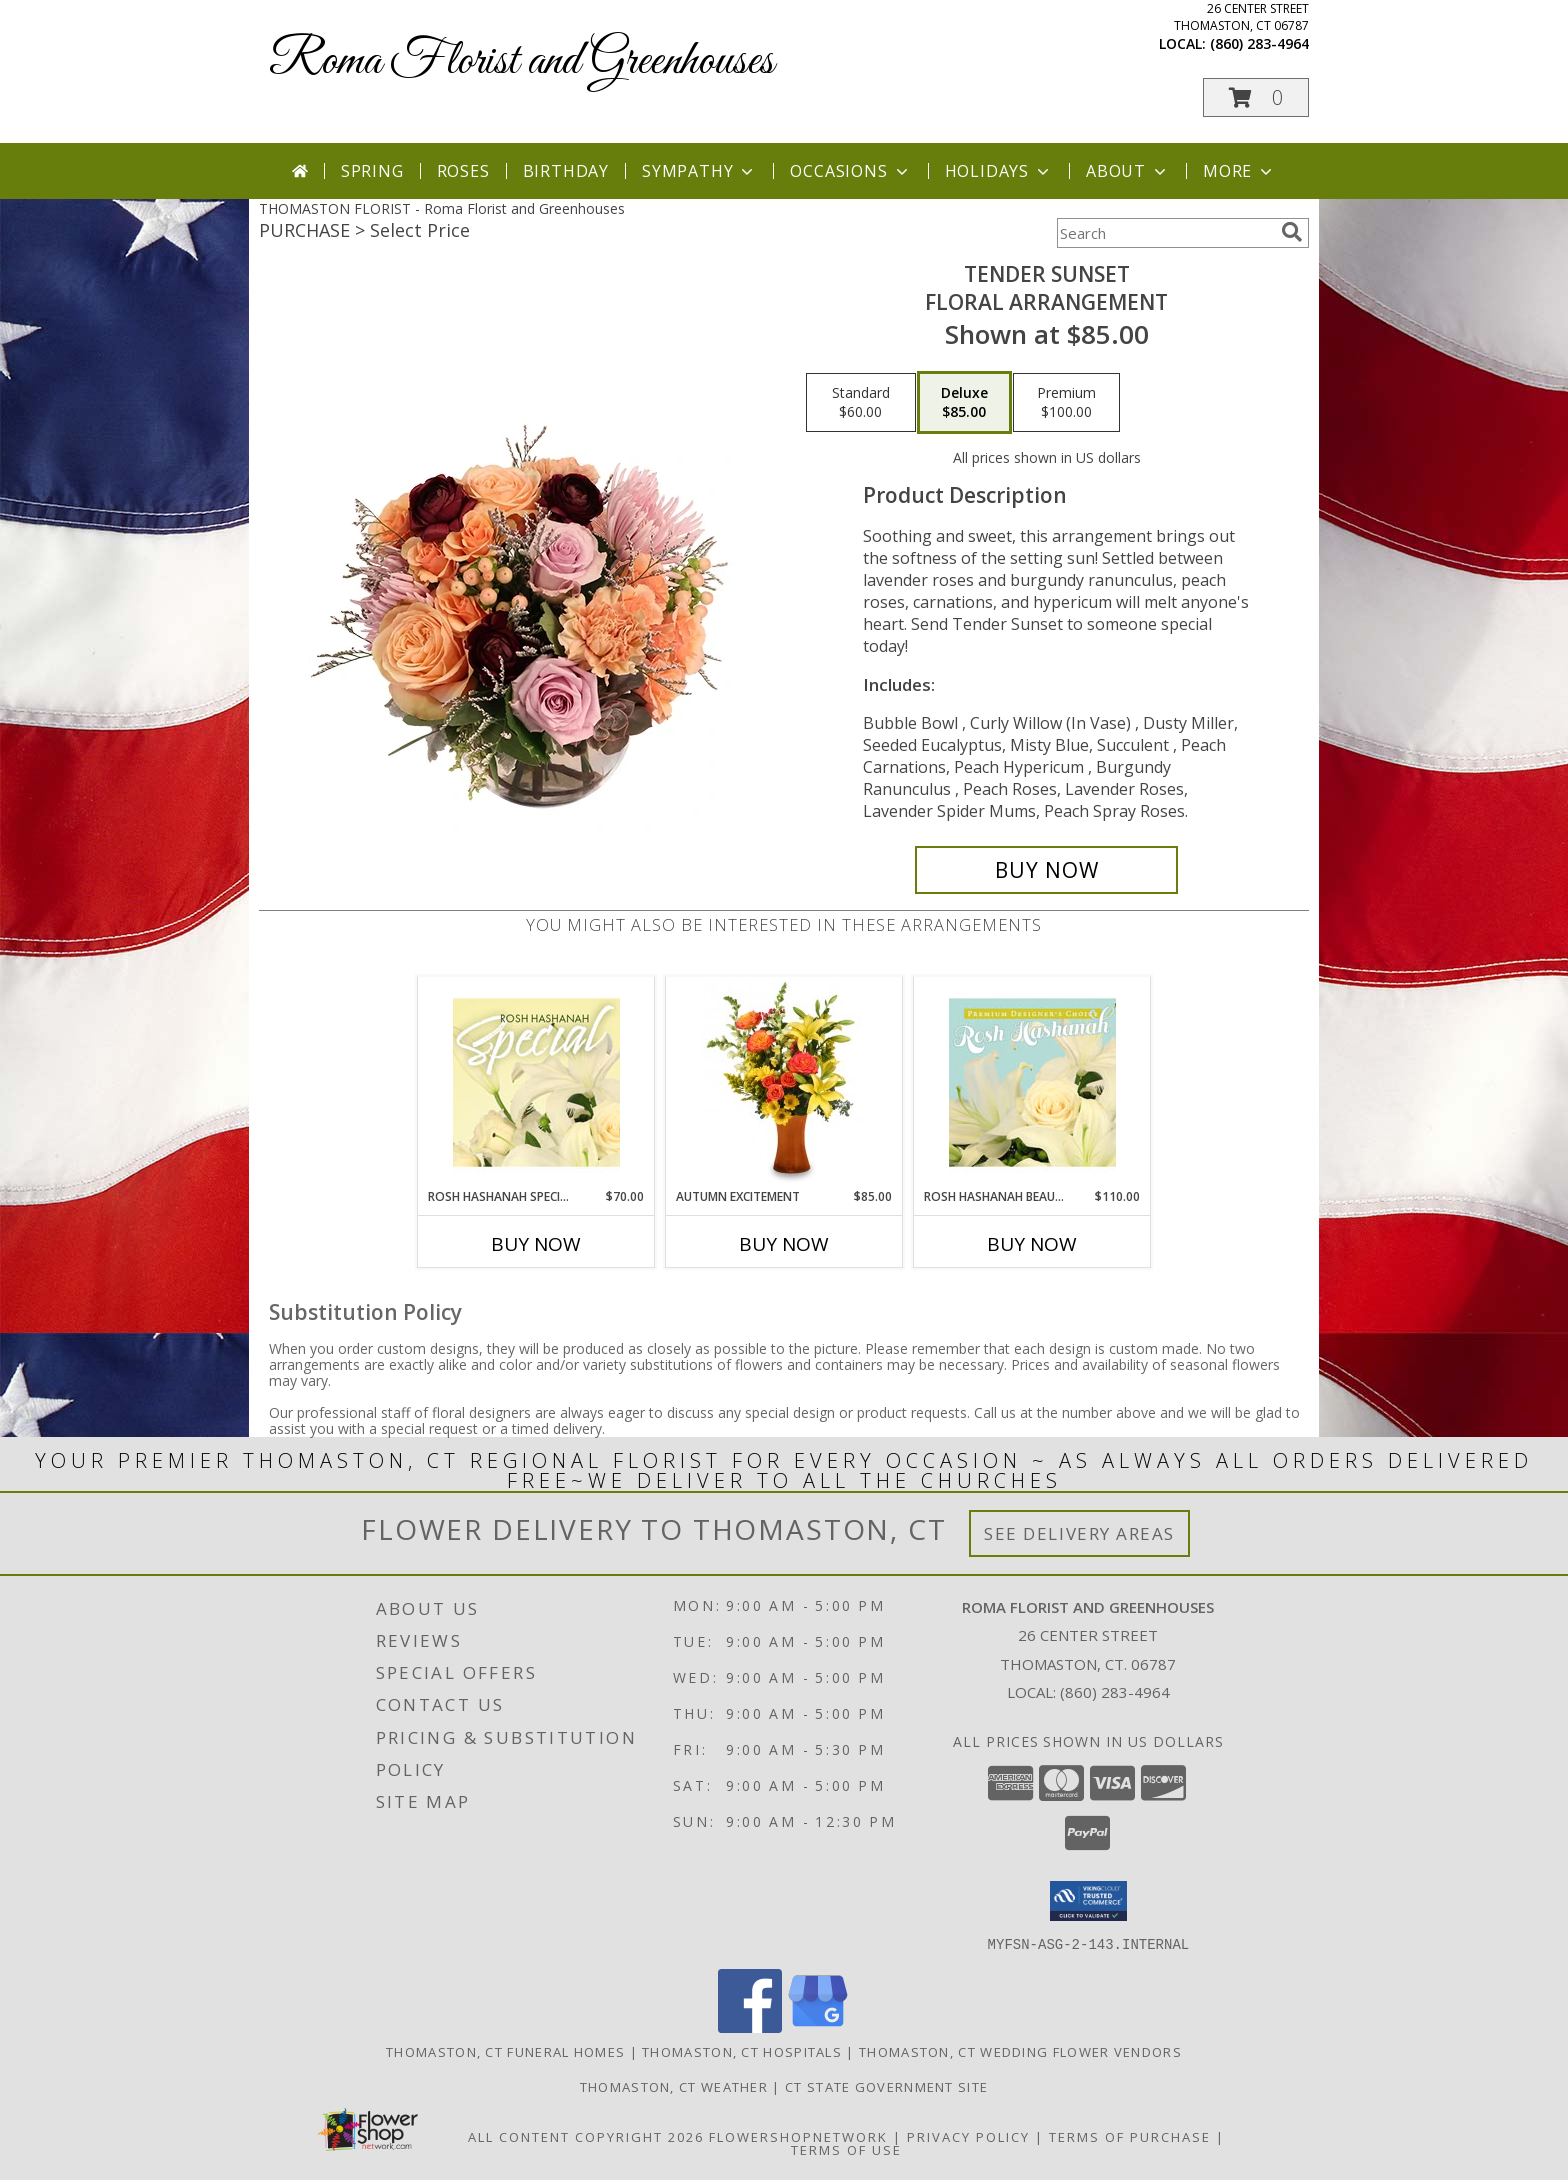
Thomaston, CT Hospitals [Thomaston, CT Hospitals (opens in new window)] (742, 2051)
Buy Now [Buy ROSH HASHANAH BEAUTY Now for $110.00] (1032, 1244)
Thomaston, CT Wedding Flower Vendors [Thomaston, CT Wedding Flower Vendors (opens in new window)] (1020, 2051)
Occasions (850, 171)
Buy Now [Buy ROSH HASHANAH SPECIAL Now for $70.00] (536, 1244)
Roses (463, 171)
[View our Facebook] (750, 2026)
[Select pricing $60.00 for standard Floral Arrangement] (861, 403)
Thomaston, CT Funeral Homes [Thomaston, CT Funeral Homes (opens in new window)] (505, 2051)
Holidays (999, 171)
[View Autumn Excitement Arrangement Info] (784, 1082)
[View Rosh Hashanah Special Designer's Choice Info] (536, 1082)
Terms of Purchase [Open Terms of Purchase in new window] (1130, 2136)
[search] (1292, 232)
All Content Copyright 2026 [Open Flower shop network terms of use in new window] (586, 2136)
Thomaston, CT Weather (674, 2086)
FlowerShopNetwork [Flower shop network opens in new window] (798, 2136)
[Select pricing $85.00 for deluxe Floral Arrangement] (964, 403)
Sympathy (699, 171)
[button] (1256, 97)
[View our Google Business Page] (818, 2026)
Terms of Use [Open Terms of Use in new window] (846, 2149)
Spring (372, 171)
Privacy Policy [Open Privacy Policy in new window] (968, 2136)
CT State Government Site (886, 2086)
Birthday (566, 171)
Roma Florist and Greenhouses (521, 61)
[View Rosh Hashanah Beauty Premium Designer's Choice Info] (1032, 1082)
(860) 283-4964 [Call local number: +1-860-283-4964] (1259, 43)
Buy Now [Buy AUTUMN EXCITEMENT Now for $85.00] (784, 1244)
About (1128, 171)
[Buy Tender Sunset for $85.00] (1046, 870)
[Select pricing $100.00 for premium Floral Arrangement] (1066, 403)
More (1239, 171)
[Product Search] (1165, 233)
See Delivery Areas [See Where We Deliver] (1079, 1533)
